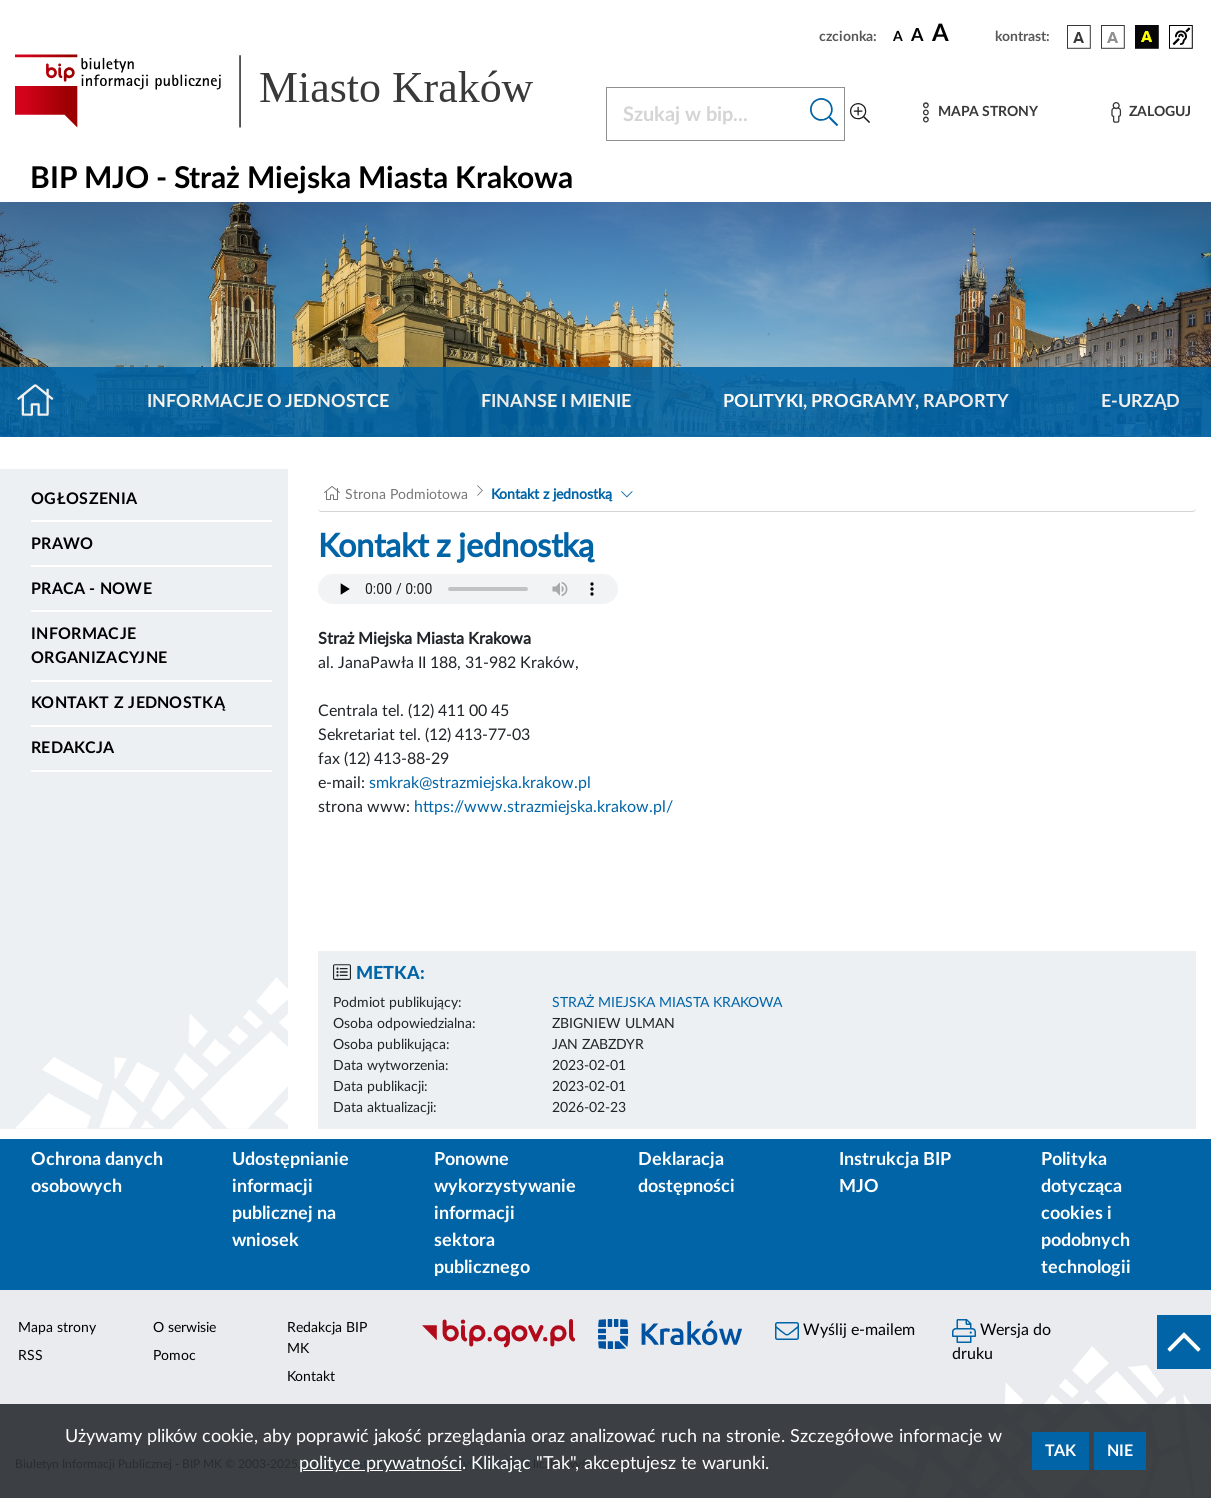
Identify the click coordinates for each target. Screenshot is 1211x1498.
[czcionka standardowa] (898, 36)
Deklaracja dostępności (686, 1173)
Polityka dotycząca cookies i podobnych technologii (1086, 1214)
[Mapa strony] (980, 112)
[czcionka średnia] (917, 36)
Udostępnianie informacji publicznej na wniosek (290, 1200)
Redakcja (73, 748)
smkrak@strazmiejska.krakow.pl (480, 783)
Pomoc (174, 1356)
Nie (1120, 1451)
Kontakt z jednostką (128, 703)
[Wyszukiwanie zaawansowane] (860, 114)
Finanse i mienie (556, 402)
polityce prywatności (380, 1464)
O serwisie (184, 1328)
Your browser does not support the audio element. (468, 589)
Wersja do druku (1001, 1340)
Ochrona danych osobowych (97, 1173)
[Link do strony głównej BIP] (298, 91)
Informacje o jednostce (268, 402)
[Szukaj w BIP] (705, 114)
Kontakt (311, 1377)
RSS (30, 1356)
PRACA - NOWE (91, 589)
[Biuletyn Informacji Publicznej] (492, 1345)
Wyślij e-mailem (845, 1331)
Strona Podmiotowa (406, 495)
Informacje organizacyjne (99, 646)
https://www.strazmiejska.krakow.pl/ (543, 807)
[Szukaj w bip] (824, 114)
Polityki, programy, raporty (866, 402)
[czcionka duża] (960, 34)
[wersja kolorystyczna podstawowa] (1079, 37)
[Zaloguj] (1151, 112)
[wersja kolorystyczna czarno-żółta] (1147, 37)
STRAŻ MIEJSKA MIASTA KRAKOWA (667, 1003)
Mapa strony (57, 1328)
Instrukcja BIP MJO (894, 1173)
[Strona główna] (43, 402)
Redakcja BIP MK (327, 1338)
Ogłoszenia (84, 499)
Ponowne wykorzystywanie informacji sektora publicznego (505, 1214)
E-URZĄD (1140, 402)
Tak (1060, 1451)
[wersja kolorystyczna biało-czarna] (1113, 37)
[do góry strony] (1184, 1342)
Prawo (62, 544)
